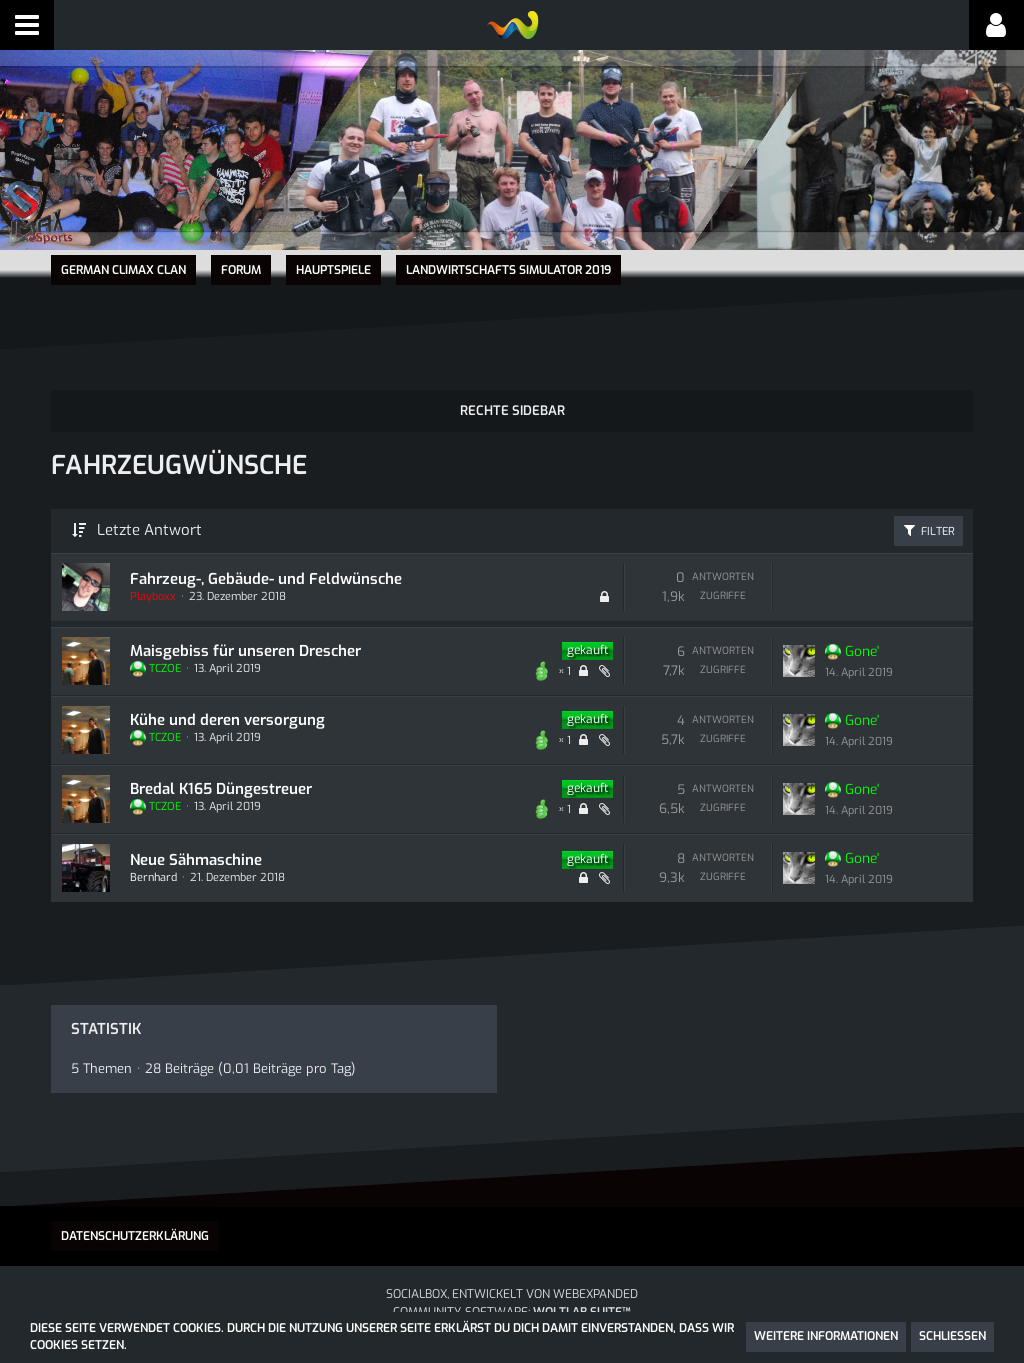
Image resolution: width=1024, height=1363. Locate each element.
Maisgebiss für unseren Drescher (244, 649)
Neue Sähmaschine (195, 858)
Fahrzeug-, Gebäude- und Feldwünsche (265, 577)
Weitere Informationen (826, 1336)
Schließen (952, 1336)
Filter (928, 528)
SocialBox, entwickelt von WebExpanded (512, 1293)
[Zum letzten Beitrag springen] (799, 660)
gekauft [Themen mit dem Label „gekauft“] (587, 649)
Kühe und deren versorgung (226, 718)
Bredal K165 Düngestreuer (220, 787)
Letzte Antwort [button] (149, 529)
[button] (27, 25)
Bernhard (152, 875)
